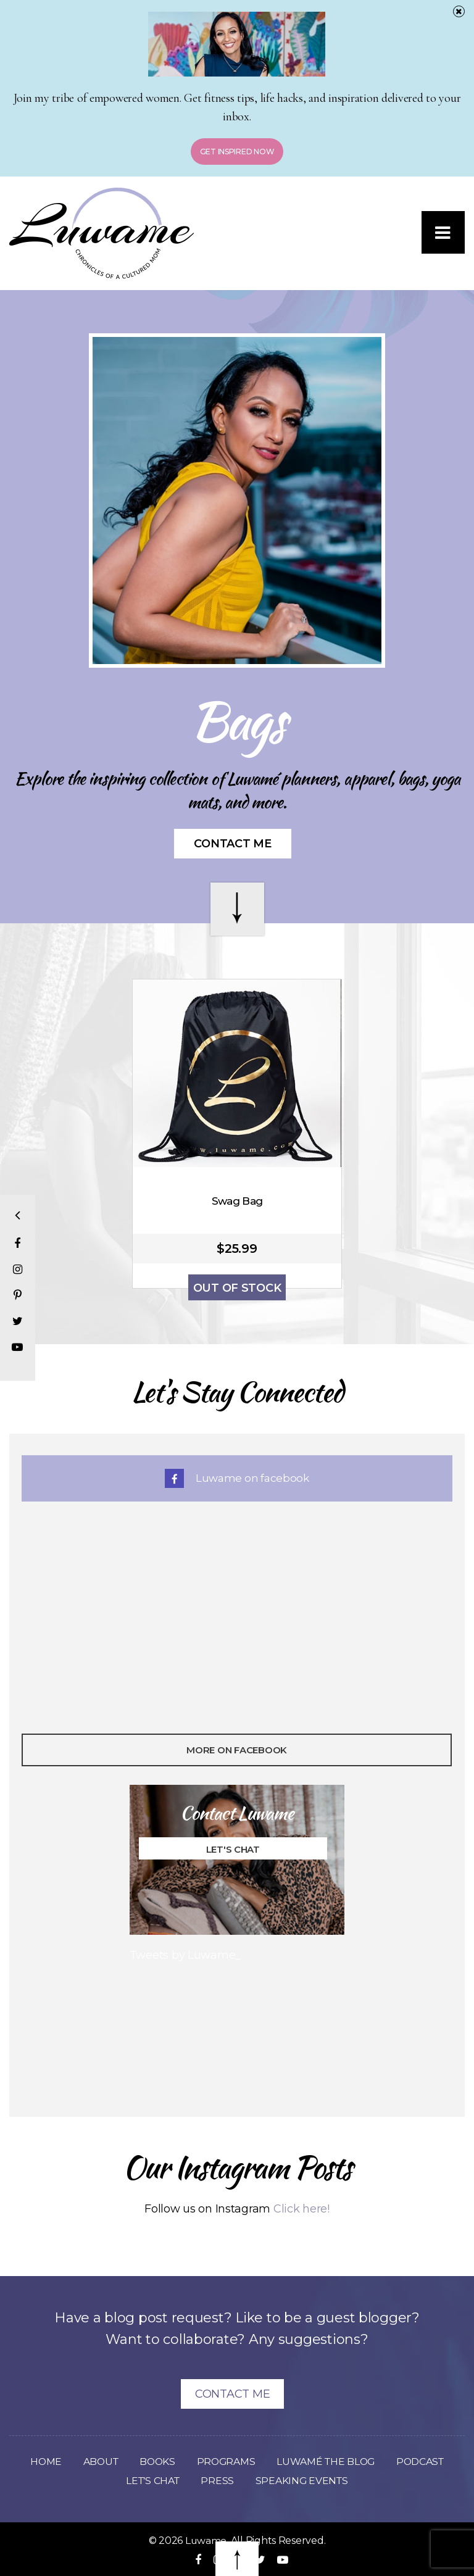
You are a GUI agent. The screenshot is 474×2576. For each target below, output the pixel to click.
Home (42, 2461)
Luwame (206, 2540)
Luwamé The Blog (327, 2461)
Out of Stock (237, 1288)
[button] (442, 233)
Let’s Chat (152, 2481)
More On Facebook (237, 1750)
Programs (226, 2461)
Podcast (423, 2461)
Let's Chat (232, 1849)
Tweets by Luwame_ (185, 1955)
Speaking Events (303, 2481)
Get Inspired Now (237, 151)
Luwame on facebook (237, 1478)
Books (156, 2461)
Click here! (301, 2209)
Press (218, 2481)
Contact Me (232, 843)
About (97, 2461)
